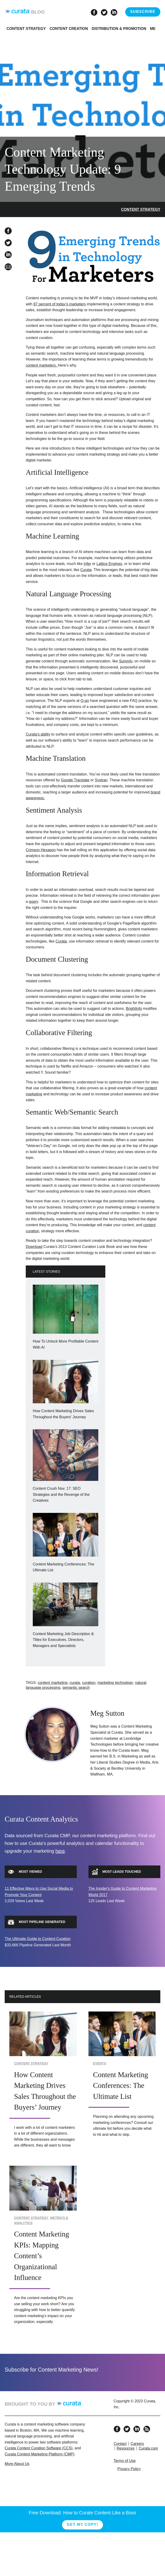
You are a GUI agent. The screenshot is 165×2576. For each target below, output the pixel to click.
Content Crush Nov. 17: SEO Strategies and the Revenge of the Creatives (61, 1494)
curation (88, 1683)
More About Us (17, 2464)
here (60, 1851)
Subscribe (142, 12)
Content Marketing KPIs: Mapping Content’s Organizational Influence (41, 2256)
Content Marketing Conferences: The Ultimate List (120, 2086)
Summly (125, 661)
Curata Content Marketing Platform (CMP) (39, 2454)
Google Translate (75, 780)
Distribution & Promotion (119, 29)
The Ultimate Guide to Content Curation (37, 1939)
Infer (87, 564)
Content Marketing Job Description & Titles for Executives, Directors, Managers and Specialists (63, 1640)
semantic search (76, 1688)
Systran (101, 780)
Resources (126, 2448)
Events (99, 2063)
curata (75, 1683)
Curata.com (148, 2448)
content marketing (52, 1683)
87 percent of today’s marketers (59, 304)
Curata (86, 570)
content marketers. (42, 365)
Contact (120, 2444)
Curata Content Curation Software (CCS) (39, 2448)
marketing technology (115, 1683)
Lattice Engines (109, 564)
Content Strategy (26, 29)
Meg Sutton (107, 1713)
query (33, 902)
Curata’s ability (38, 734)
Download (34, 1247)
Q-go (85, 701)
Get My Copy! (82, 2524)
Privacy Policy (129, 2469)
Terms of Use (125, 2461)
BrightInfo (134, 1009)
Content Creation (69, 29)
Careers (137, 2444)
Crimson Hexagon (41, 850)
